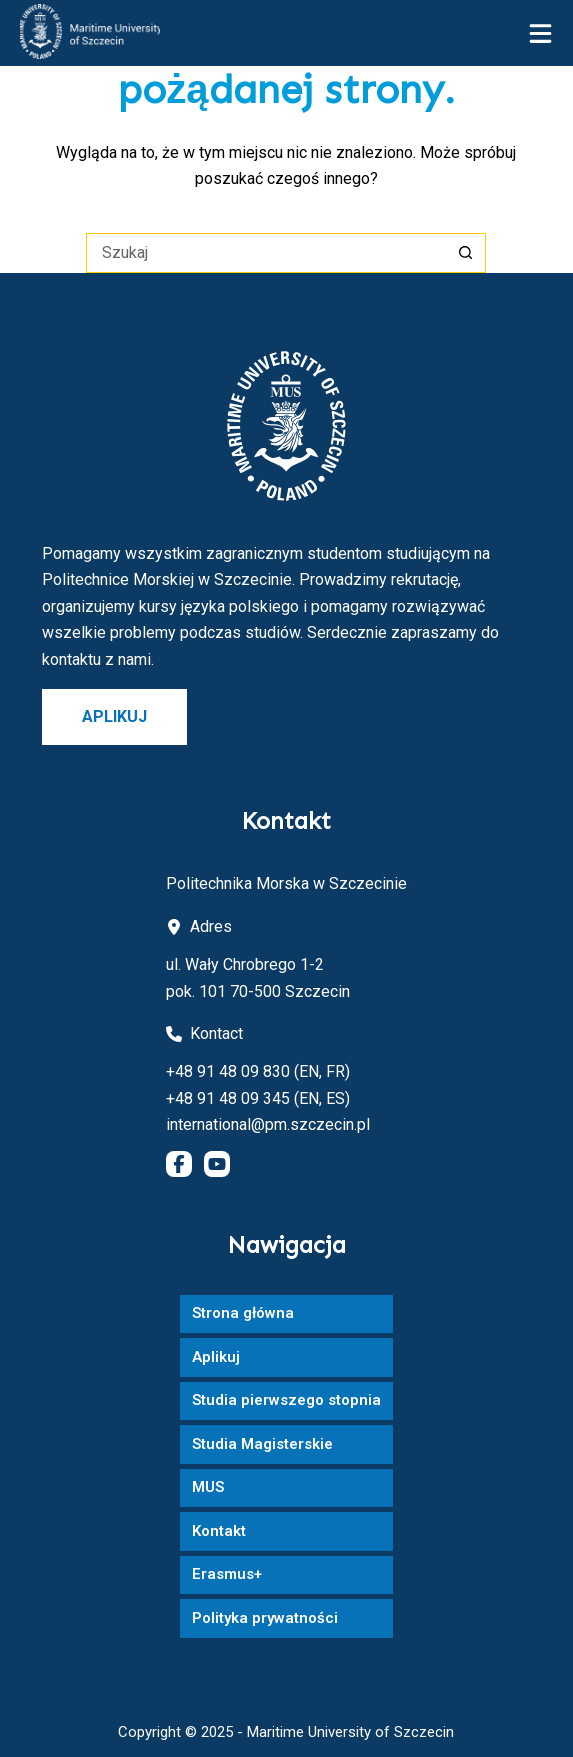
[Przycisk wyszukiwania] (466, 253)
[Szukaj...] (266, 253)
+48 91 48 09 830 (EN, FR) (258, 1071)
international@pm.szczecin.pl (268, 1124)
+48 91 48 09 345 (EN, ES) (258, 1098)
